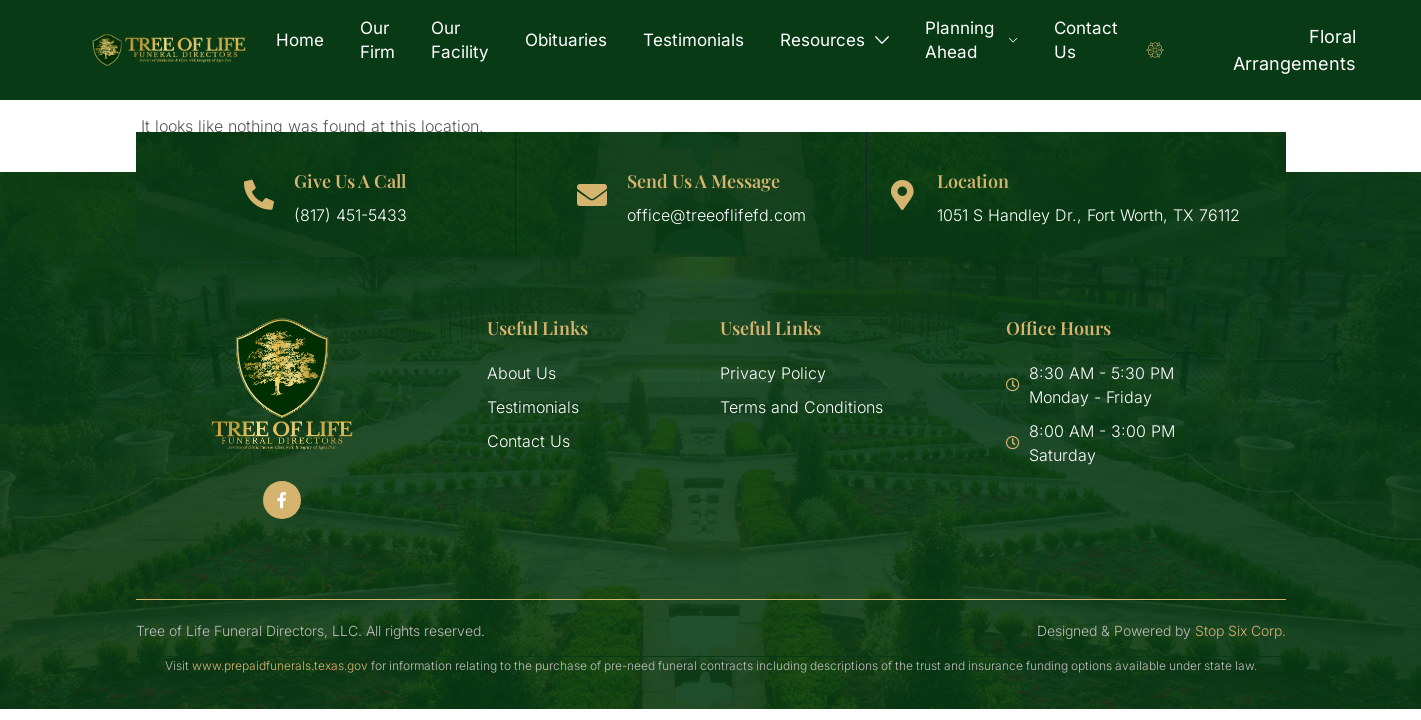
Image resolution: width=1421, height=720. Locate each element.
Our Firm (377, 40)
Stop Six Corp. (1240, 630)
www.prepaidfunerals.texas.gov (280, 665)
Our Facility (460, 40)
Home (300, 40)
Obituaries (566, 40)
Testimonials (693, 40)
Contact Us (1086, 40)
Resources (834, 40)
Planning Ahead (971, 40)
